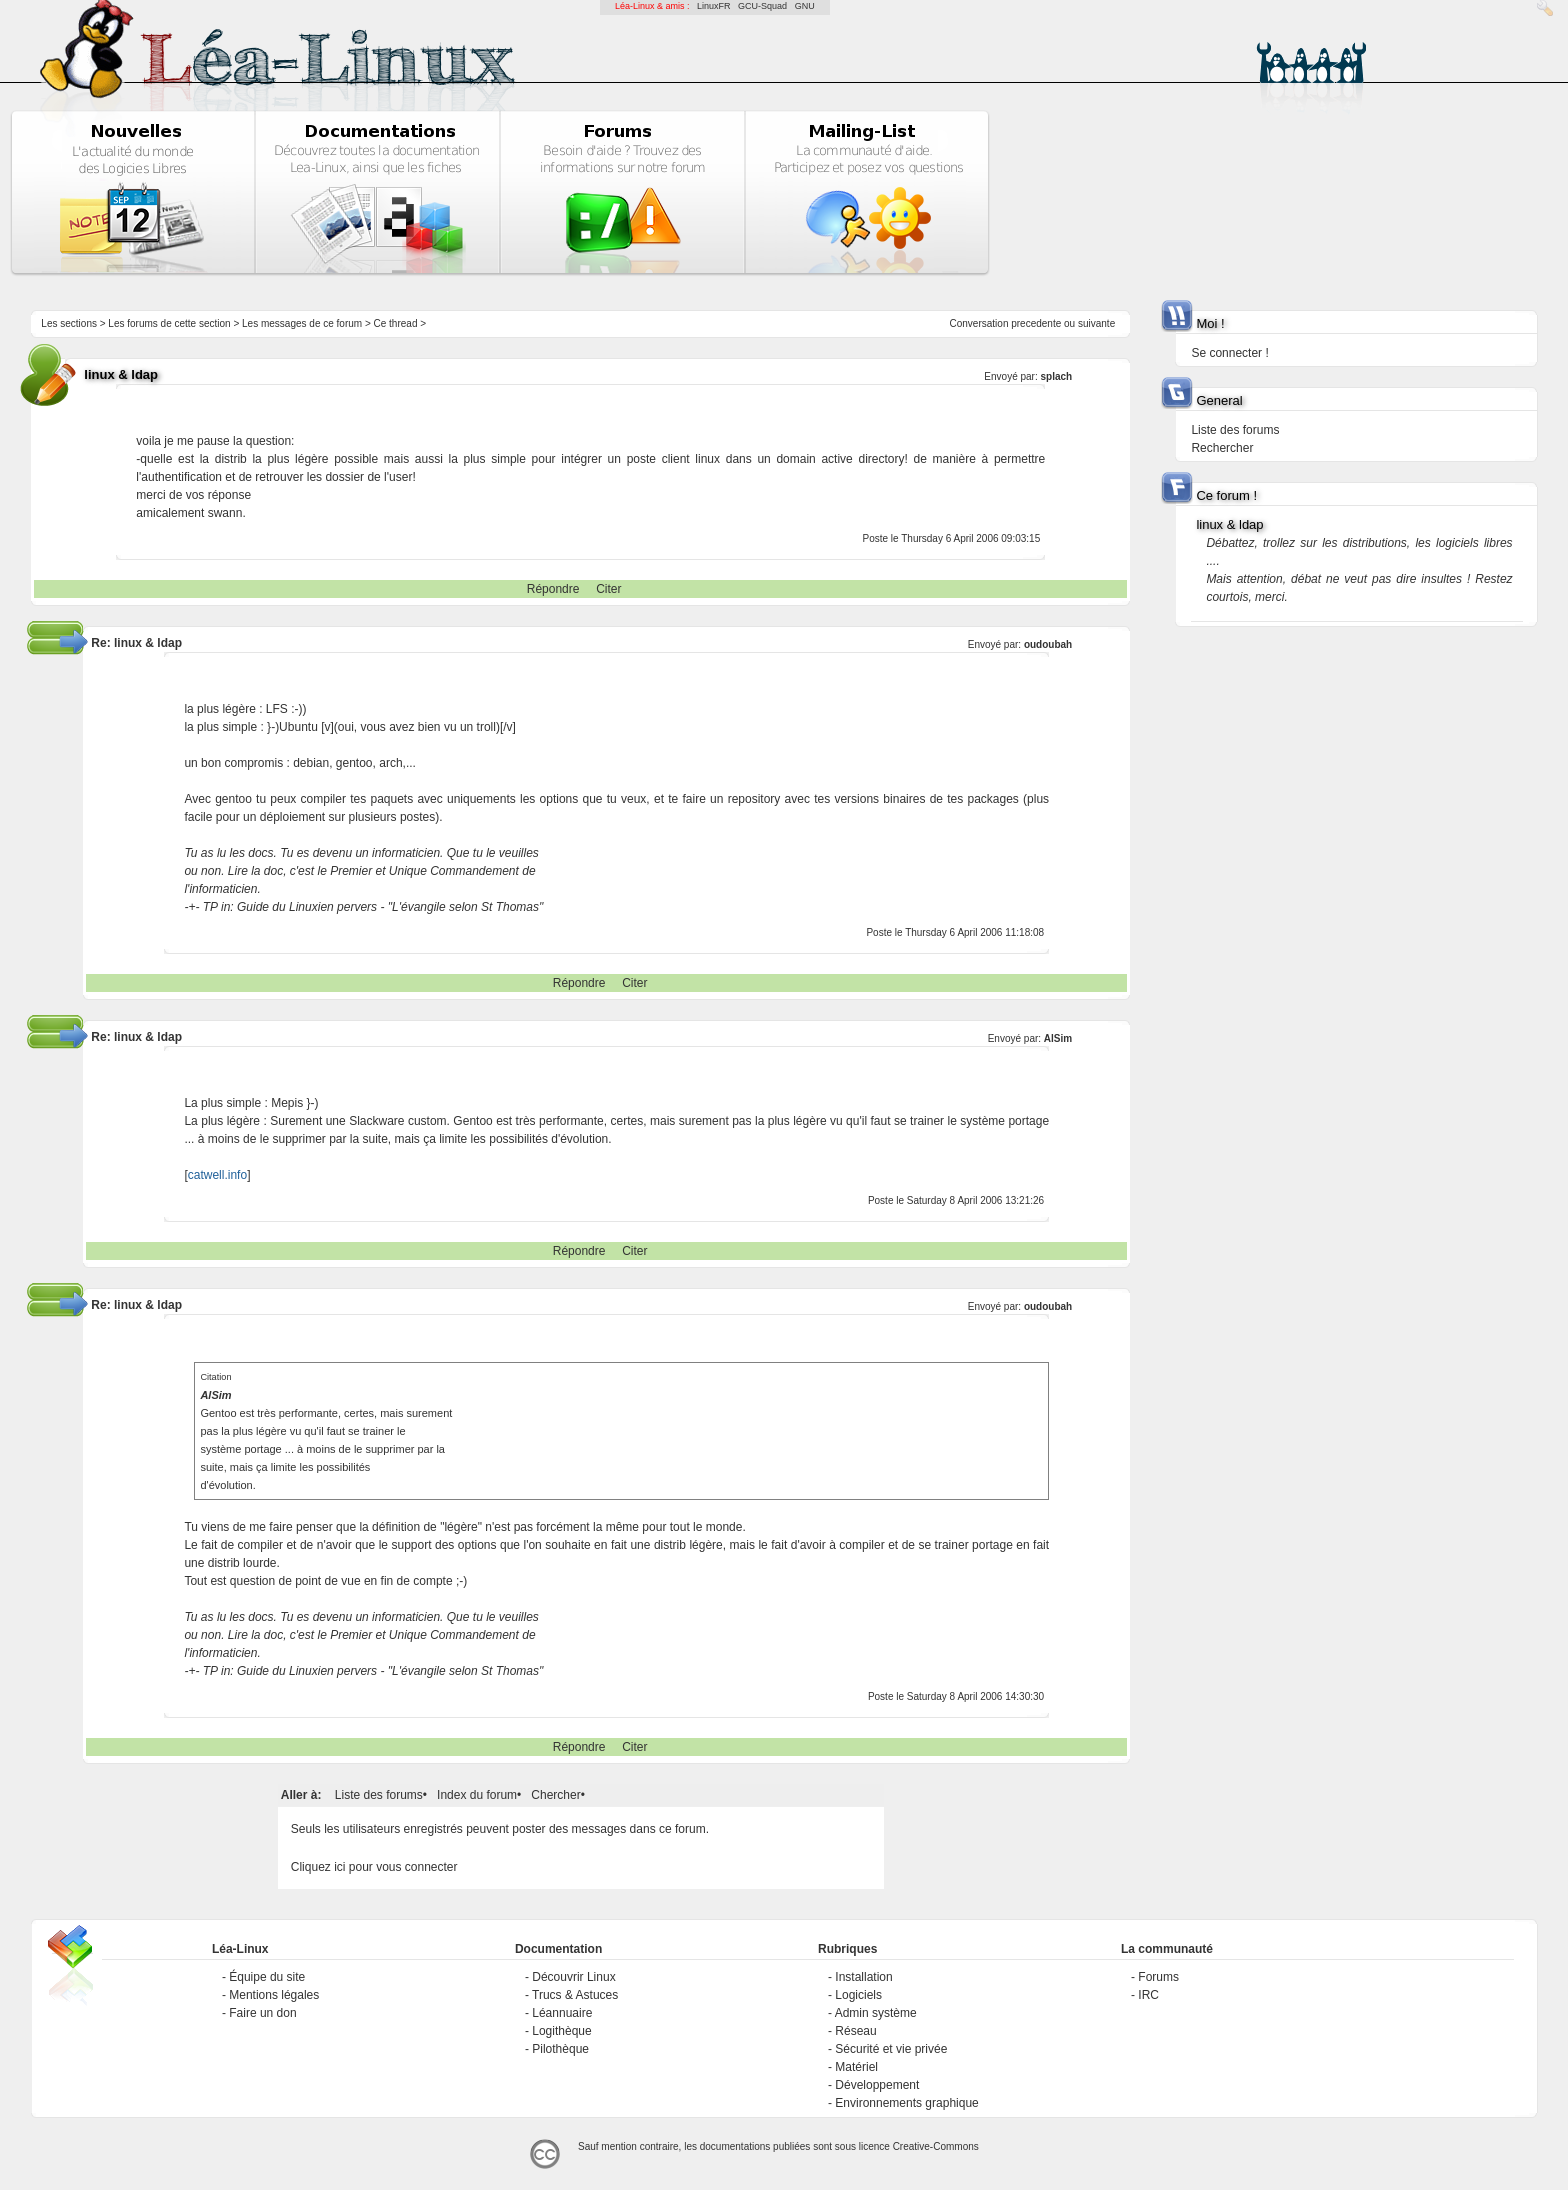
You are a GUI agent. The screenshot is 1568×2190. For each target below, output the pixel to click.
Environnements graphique (906, 2103)
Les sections (69, 323)
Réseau (855, 2031)
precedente (1036, 323)
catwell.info (217, 1175)
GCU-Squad (762, 6)
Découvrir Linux (573, 1977)
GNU (805, 6)
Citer (608, 589)
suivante (1096, 323)
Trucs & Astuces (575, 1995)
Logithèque (561, 2031)
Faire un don (262, 2013)
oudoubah (1048, 644)
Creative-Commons (936, 2146)
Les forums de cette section (169, 323)
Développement (877, 2085)
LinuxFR (714, 6)
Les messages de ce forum (302, 323)
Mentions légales (274, 1995)
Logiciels (858, 1995)
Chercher (555, 1795)
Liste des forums (379, 1795)
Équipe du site (267, 1977)
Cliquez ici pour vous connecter (374, 1867)
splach (1057, 376)
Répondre (553, 589)
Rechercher (1222, 448)
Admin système (876, 2013)
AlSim (1058, 1038)
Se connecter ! (1229, 353)
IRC (1148, 1995)
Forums (1158, 1977)
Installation (863, 1977)
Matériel (856, 2067)
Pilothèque (560, 2049)
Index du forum (477, 1795)
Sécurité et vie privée (891, 2049)
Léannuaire (562, 2013)
